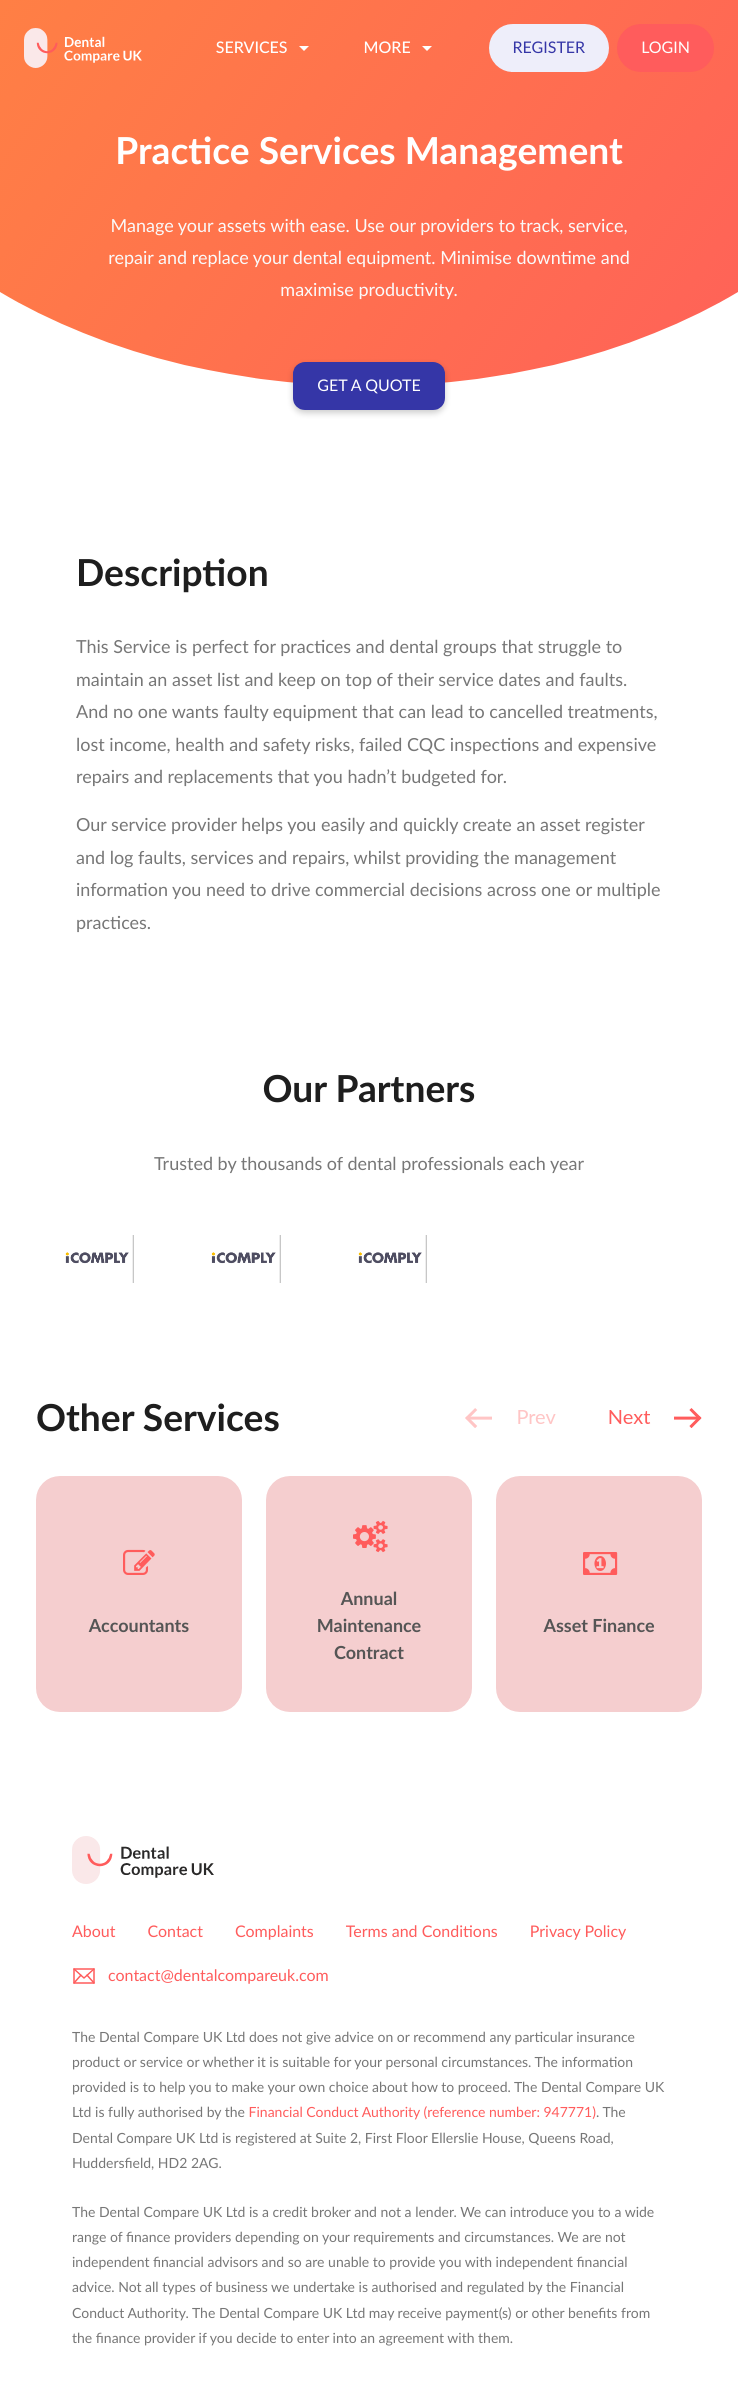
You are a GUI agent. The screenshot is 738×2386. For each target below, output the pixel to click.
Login (665, 47)
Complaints (274, 1931)
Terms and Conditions (422, 1931)
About (94, 1931)
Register (549, 47)
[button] (655, 1418)
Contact (175, 1931)
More (401, 48)
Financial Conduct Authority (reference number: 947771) (422, 2111)
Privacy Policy (578, 1931)
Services (266, 48)
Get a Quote (368, 385)
